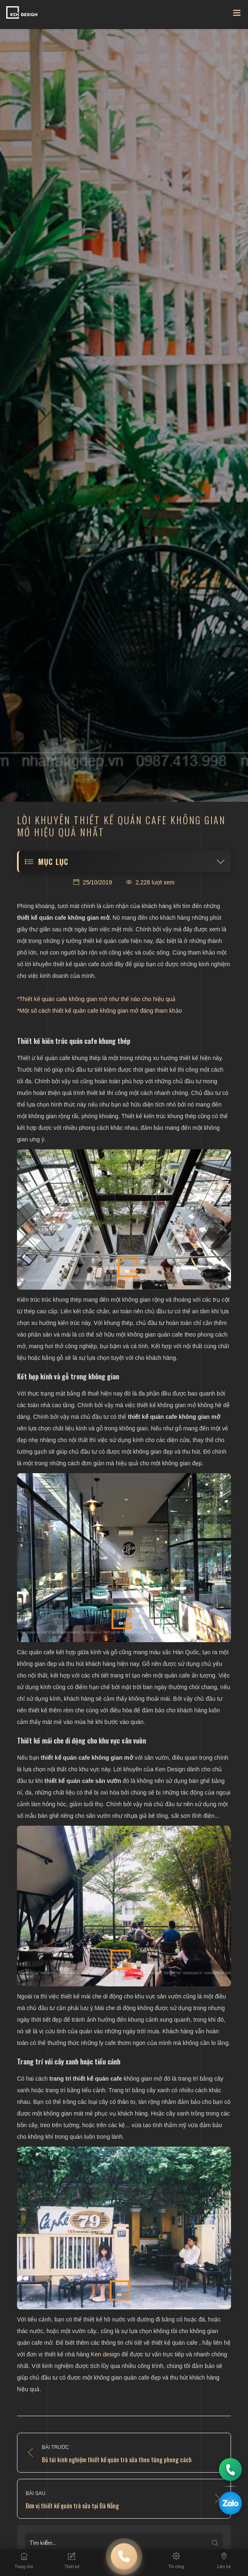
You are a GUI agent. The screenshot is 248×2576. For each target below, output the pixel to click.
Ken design (105, 2354)
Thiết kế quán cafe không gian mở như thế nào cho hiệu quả (97, 999)
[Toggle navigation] (237, 14)
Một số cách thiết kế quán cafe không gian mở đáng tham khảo (100, 1010)
